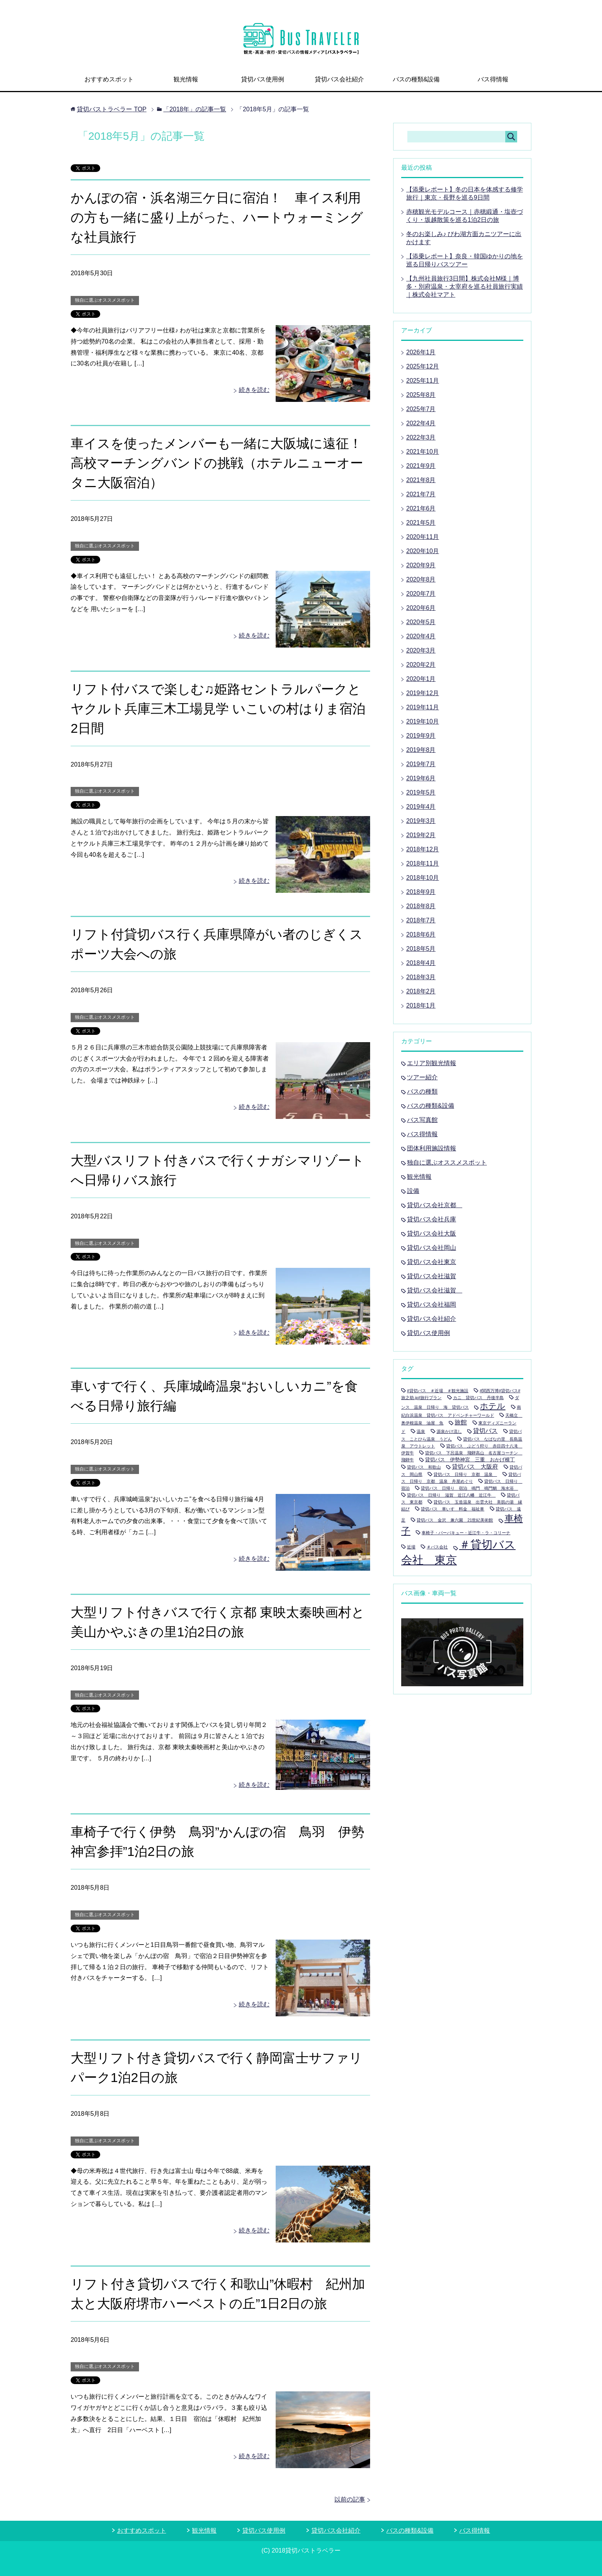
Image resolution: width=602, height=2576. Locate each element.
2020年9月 (421, 565)
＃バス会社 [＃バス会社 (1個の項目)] (437, 1547)
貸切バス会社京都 (434, 1205)
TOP (111, 109)
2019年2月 (421, 835)
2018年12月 (422, 849)
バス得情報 (493, 79)
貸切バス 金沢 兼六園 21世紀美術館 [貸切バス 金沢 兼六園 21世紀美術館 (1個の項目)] (455, 1520)
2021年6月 (421, 508)
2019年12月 (422, 693)
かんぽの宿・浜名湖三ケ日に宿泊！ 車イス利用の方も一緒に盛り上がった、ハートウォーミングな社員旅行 (217, 217)
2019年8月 (421, 750)
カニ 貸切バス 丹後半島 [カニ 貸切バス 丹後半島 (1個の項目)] (478, 1397)
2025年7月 (421, 409)
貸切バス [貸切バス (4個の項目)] (485, 1430)
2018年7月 (421, 920)
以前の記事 (349, 2499)
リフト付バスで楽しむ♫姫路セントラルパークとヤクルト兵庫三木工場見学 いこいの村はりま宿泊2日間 (218, 708)
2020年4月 (421, 636)
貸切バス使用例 (262, 79)
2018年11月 (422, 863)
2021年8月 (421, 480)
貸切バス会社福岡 (431, 1304)
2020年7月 (421, 593)
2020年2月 (421, 664)
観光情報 (186, 79)
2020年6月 (421, 608)
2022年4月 (421, 423)
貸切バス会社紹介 (339, 79)
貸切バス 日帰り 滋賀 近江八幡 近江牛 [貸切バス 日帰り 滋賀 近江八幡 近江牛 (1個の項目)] (451, 1495)
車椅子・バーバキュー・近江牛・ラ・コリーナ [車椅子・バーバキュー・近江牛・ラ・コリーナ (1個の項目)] (466, 1532)
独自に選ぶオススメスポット (105, 300)
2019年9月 (421, 735)
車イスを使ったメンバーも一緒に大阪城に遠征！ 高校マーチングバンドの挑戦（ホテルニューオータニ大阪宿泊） (217, 463)
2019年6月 (421, 778)
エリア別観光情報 (431, 1063)
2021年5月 (421, 522)
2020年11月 (422, 537)
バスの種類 (422, 1091)
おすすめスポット (109, 79)
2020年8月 (421, 579)
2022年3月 (421, 437)
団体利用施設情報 (431, 1148)
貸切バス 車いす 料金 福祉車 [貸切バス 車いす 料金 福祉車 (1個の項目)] (452, 1509)
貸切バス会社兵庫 (431, 1219)
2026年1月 (421, 352)
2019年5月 (421, 792)
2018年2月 (421, 991)
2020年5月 (421, 622)
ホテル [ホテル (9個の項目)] (492, 1405)
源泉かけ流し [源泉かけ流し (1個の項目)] (449, 1431)
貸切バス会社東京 (431, 1262)
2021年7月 (421, 494)
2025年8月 (421, 395)
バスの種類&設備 (416, 79)
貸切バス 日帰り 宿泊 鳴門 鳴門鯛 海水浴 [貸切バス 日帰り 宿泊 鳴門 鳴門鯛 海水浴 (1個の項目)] (469, 1488)
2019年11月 (422, 707)
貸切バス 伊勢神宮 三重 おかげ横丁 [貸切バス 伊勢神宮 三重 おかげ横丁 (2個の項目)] (470, 1459)
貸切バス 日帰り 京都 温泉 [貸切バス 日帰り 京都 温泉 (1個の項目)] (465, 1474)
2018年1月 (421, 1005)
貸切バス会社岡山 (431, 1247)
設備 (413, 1191)
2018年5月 (421, 948)
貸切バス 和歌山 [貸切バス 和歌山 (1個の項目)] (424, 1467)
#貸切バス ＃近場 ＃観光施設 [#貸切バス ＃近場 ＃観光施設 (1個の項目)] (437, 1390)
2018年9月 (421, 892)
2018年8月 (421, 906)
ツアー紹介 (422, 1077)
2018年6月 (421, 934)
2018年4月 (421, 963)
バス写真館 (422, 1120)
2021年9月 (421, 466)
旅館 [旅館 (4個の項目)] (461, 1422)
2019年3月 (421, 821)
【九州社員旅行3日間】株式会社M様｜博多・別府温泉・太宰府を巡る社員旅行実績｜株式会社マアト (464, 286)
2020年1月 (421, 679)
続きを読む (254, 390)
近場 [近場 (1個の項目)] (411, 1547)
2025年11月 (422, 380)
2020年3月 (421, 650)
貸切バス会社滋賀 (431, 1276)
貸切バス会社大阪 (431, 1233)
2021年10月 (422, 451)
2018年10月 (422, 877)
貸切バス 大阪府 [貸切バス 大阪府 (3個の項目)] (475, 1466)
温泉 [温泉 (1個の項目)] (421, 1431)
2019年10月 (422, 721)
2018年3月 (421, 977)
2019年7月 (421, 764)
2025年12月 (422, 366)
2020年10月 (422, 551)
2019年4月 (421, 806)
